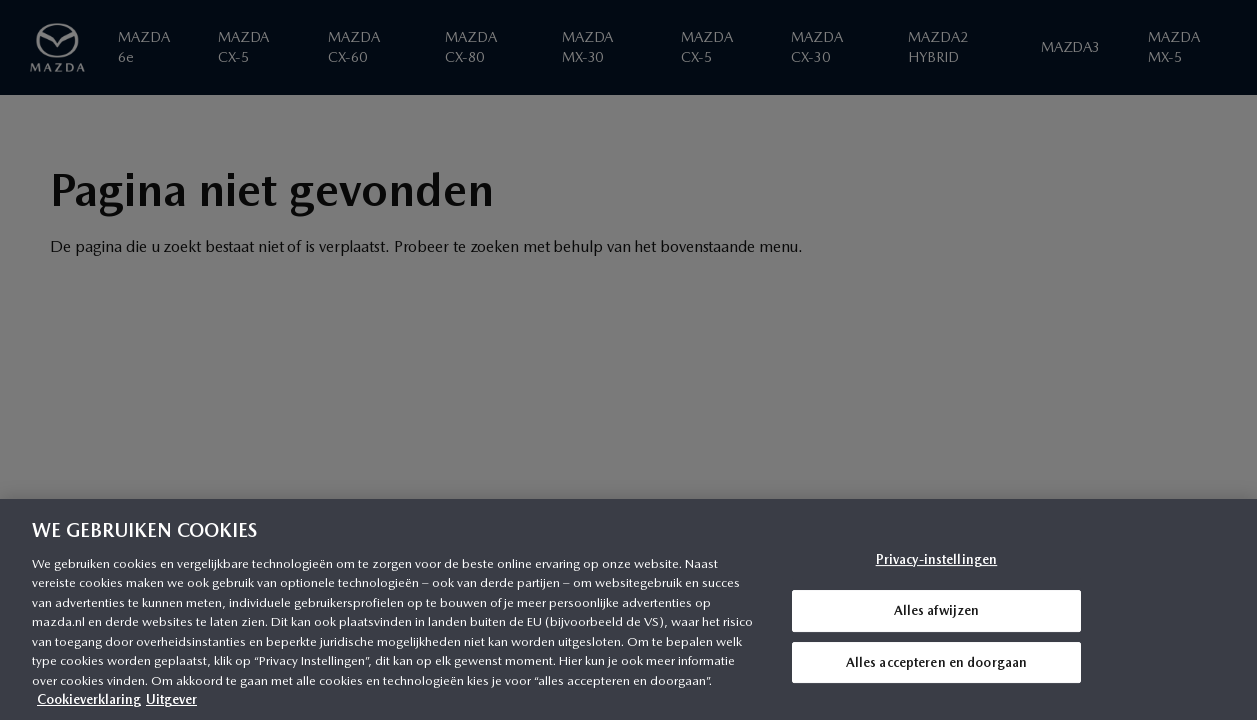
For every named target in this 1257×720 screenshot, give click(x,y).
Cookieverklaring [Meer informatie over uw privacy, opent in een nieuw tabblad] (89, 699)
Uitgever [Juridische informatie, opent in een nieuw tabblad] (171, 699)
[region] (628, 609)
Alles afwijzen (937, 610)
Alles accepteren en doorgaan (937, 662)
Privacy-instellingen (937, 560)
